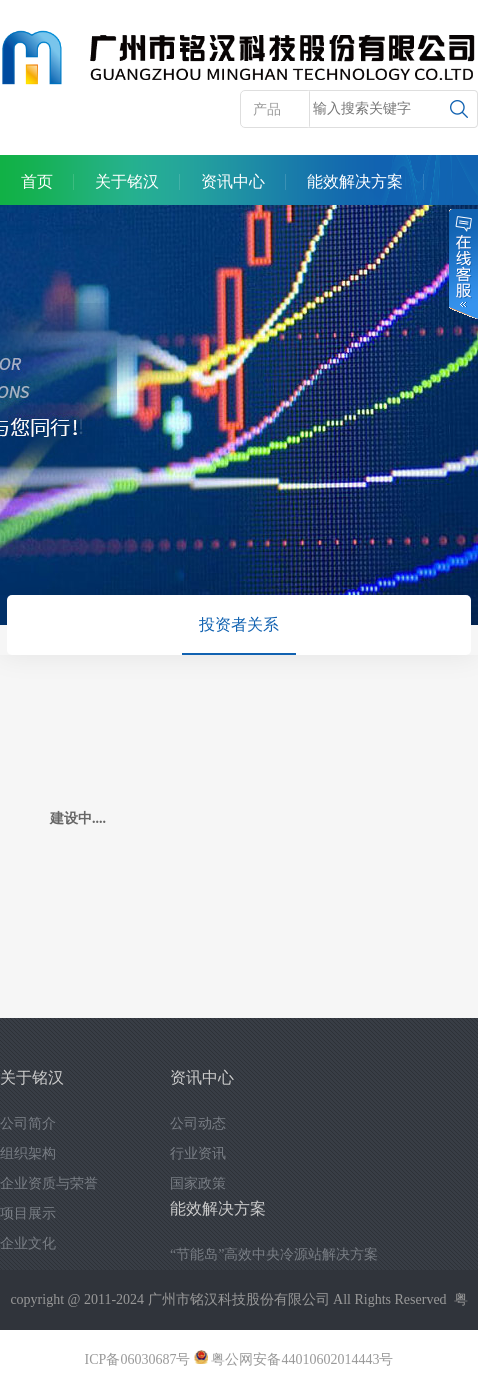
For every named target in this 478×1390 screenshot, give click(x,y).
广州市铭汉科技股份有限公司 (239, 1299)
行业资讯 (198, 1153)
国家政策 (198, 1183)
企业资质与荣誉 (49, 1183)
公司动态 (198, 1123)
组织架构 (28, 1153)
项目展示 (28, 1213)
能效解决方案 (355, 181)
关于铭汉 (127, 181)
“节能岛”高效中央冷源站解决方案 (274, 1254)
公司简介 (28, 1123)
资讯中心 (233, 181)
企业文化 (28, 1243)
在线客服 (462, 264)
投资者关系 (239, 624)
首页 (37, 181)
